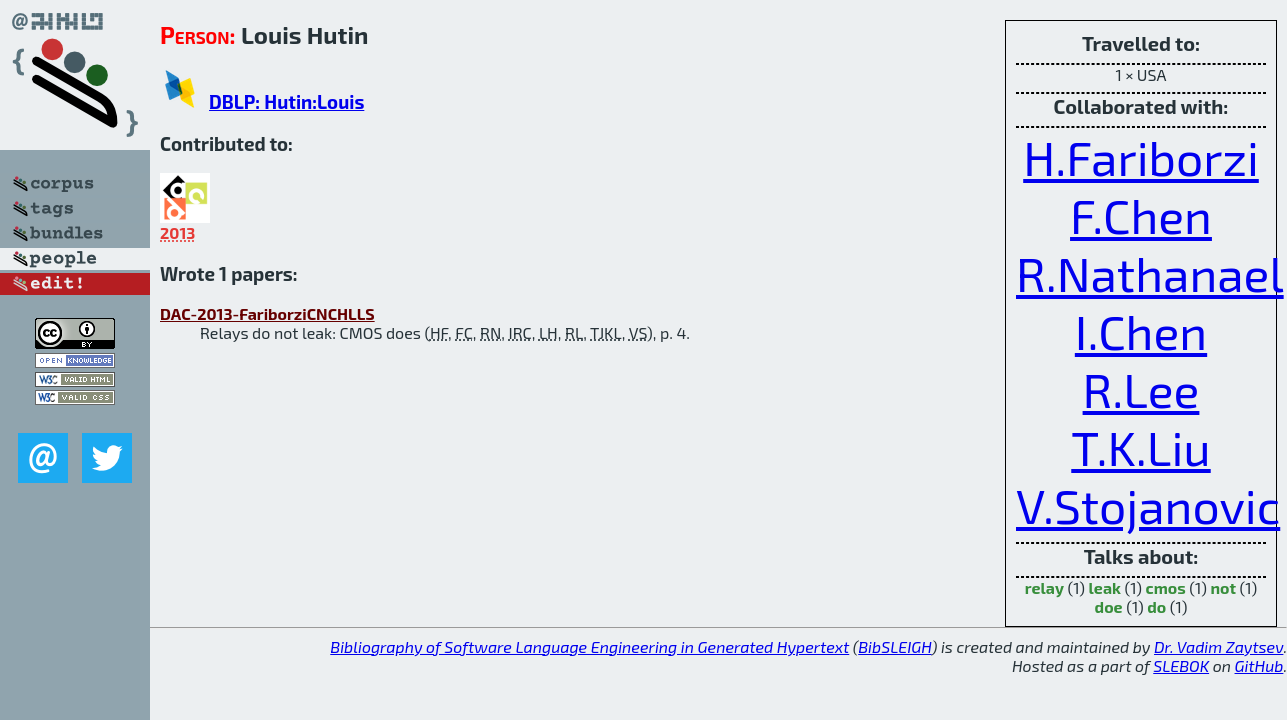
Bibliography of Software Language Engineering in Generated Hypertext (589, 646)
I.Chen (1141, 331)
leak (1105, 587)
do (1156, 606)
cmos (1166, 587)
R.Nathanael (1150, 273)
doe (1109, 606)
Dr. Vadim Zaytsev (1218, 646)
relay (1044, 587)
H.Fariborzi (1141, 157)
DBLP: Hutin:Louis (286, 101)
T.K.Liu (1140, 447)
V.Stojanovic (1148, 505)
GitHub (1259, 665)
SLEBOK (1181, 665)
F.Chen (1141, 215)
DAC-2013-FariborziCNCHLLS (267, 313)
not (1223, 587)
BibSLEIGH (894, 646)
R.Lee (1141, 389)
